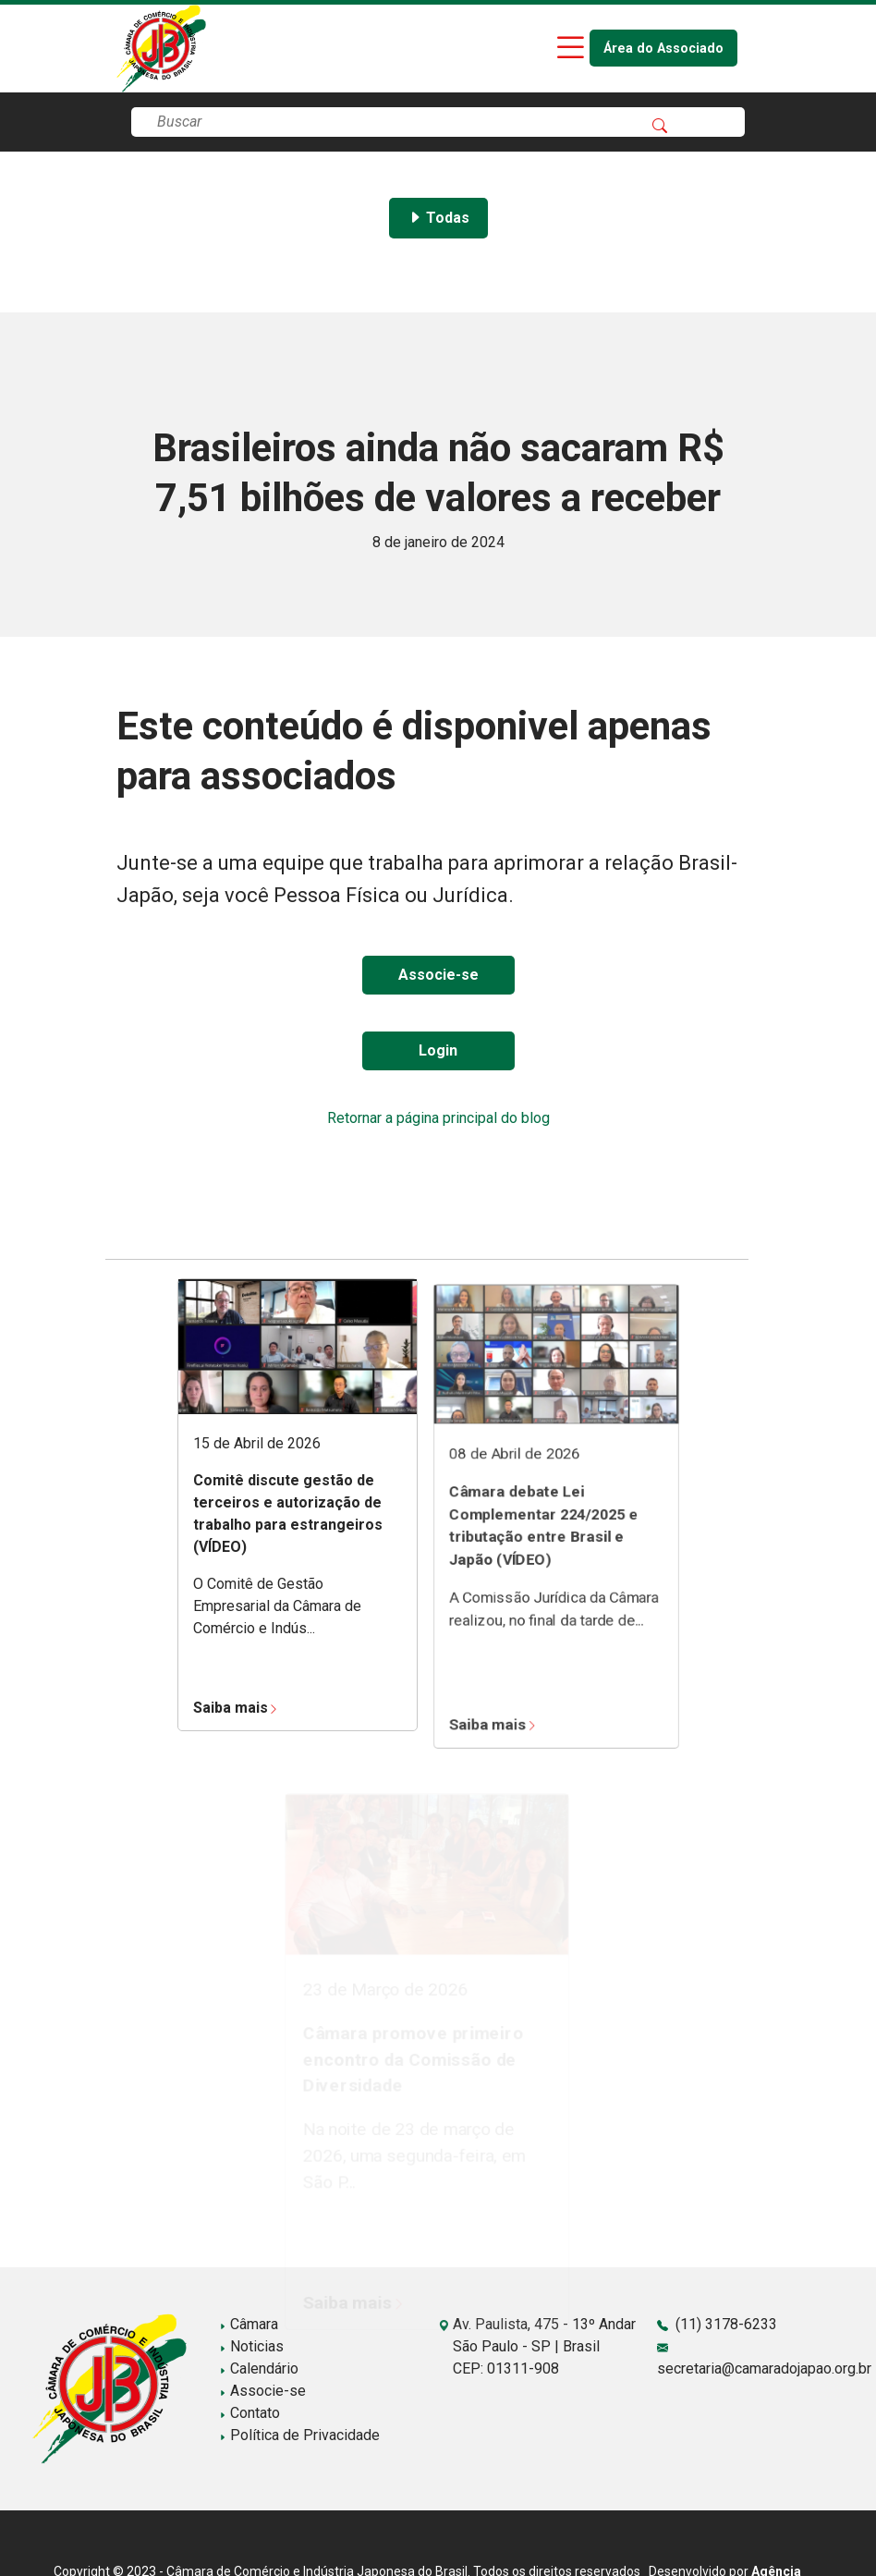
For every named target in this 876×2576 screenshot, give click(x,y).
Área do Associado (663, 48)
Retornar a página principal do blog (438, 1118)
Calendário (258, 2368)
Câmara (248, 2324)
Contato (249, 2413)
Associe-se (438, 974)
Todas (438, 217)
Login (438, 1050)
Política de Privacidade (299, 2435)
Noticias (251, 2346)
